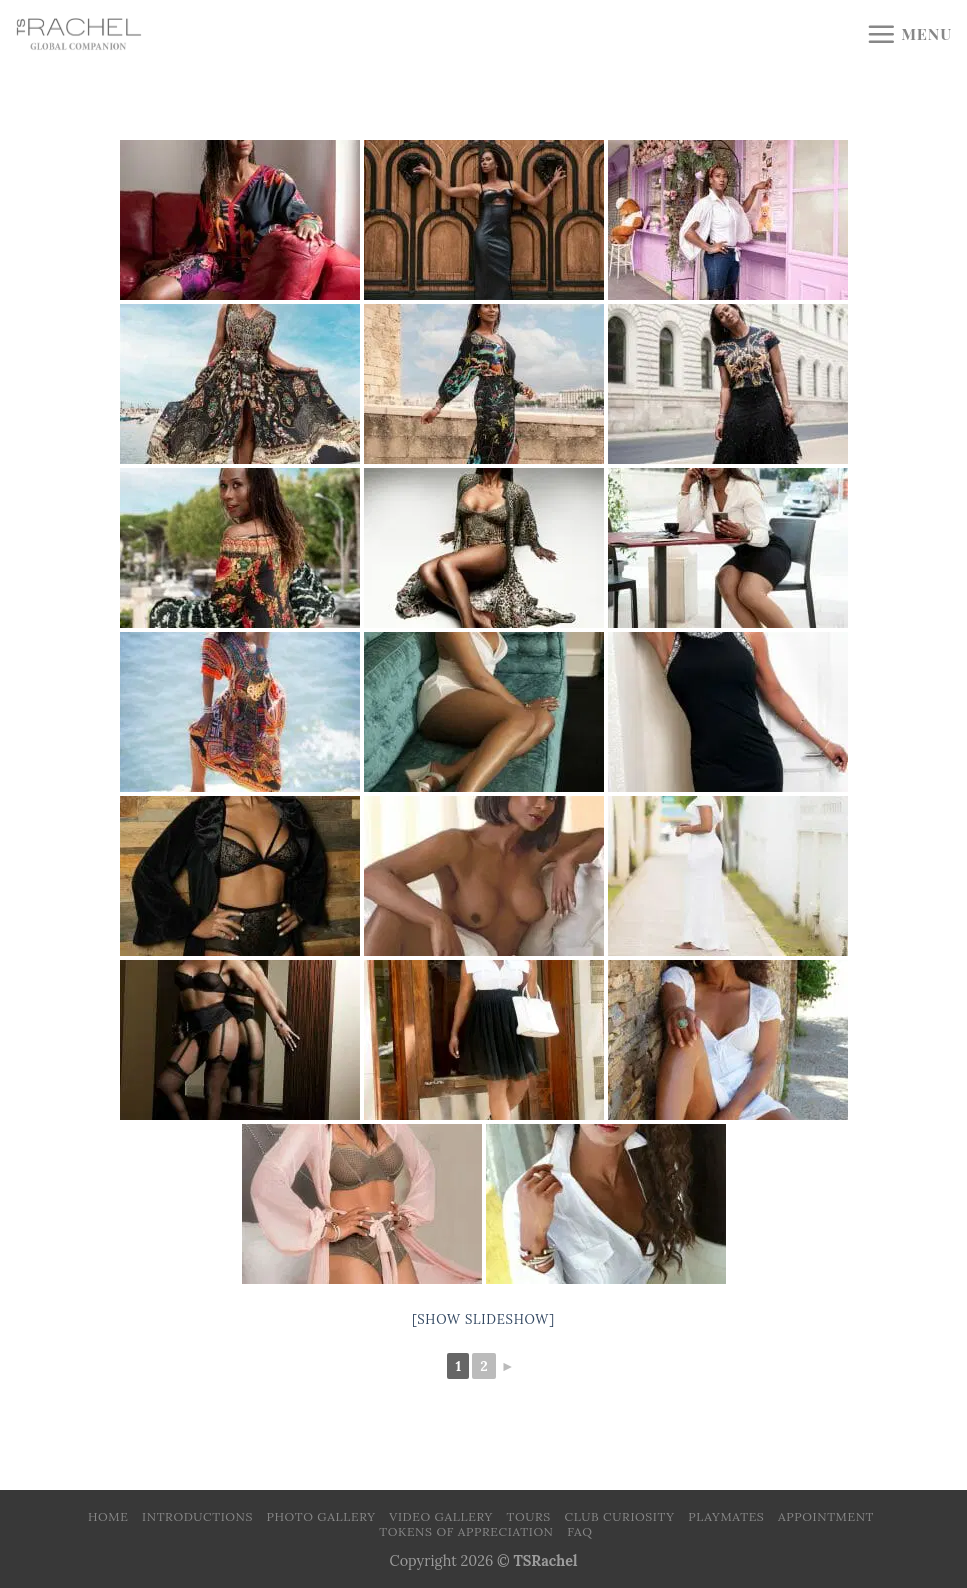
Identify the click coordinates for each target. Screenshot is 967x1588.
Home (108, 1516)
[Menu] (909, 34)
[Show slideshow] (483, 1319)
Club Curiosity (620, 1516)
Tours (529, 1516)
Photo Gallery (321, 1516)
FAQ (579, 1531)
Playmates (726, 1516)
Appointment (826, 1516)
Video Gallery (441, 1516)
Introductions (197, 1516)
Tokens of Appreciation (466, 1531)
